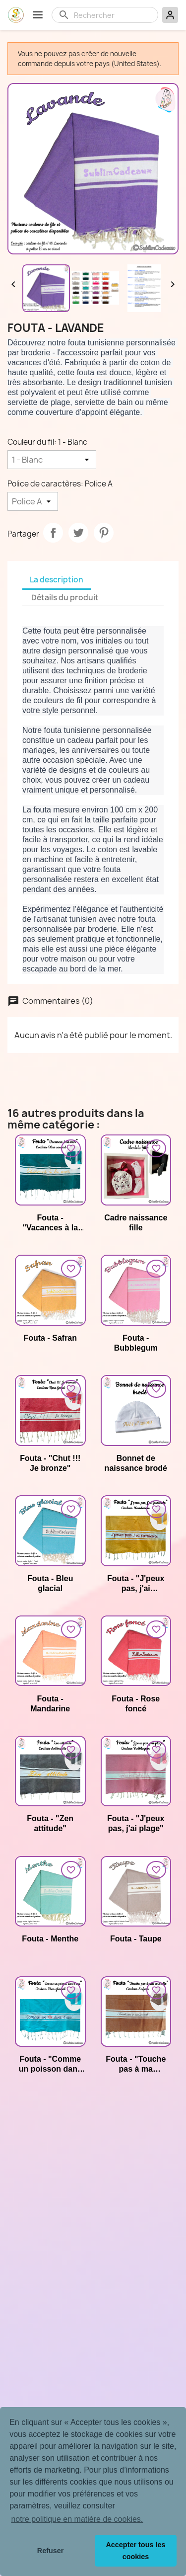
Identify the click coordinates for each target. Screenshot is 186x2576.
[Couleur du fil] (51, 459)
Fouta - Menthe (50, 1938)
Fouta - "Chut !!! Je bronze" (50, 1463)
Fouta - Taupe (136, 1938)
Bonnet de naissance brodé (136, 1463)
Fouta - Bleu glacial (50, 1583)
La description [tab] (56, 579)
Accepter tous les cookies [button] (135, 2551)
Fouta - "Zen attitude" (50, 1823)
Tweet (78, 533)
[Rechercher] (113, 14)
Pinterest (104, 533)
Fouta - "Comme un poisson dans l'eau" (50, 2064)
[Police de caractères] (32, 501)
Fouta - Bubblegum (136, 1343)
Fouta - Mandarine (50, 1703)
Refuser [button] (50, 2551)
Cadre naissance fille (135, 1222)
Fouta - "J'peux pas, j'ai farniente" (135, 1584)
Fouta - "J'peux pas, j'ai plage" (135, 1823)
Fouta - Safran (50, 1338)
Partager (53, 533)
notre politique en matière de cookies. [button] (77, 2519)
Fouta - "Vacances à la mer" (50, 1223)
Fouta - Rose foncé (136, 1703)
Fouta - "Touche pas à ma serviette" (136, 2064)
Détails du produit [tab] (65, 597)
